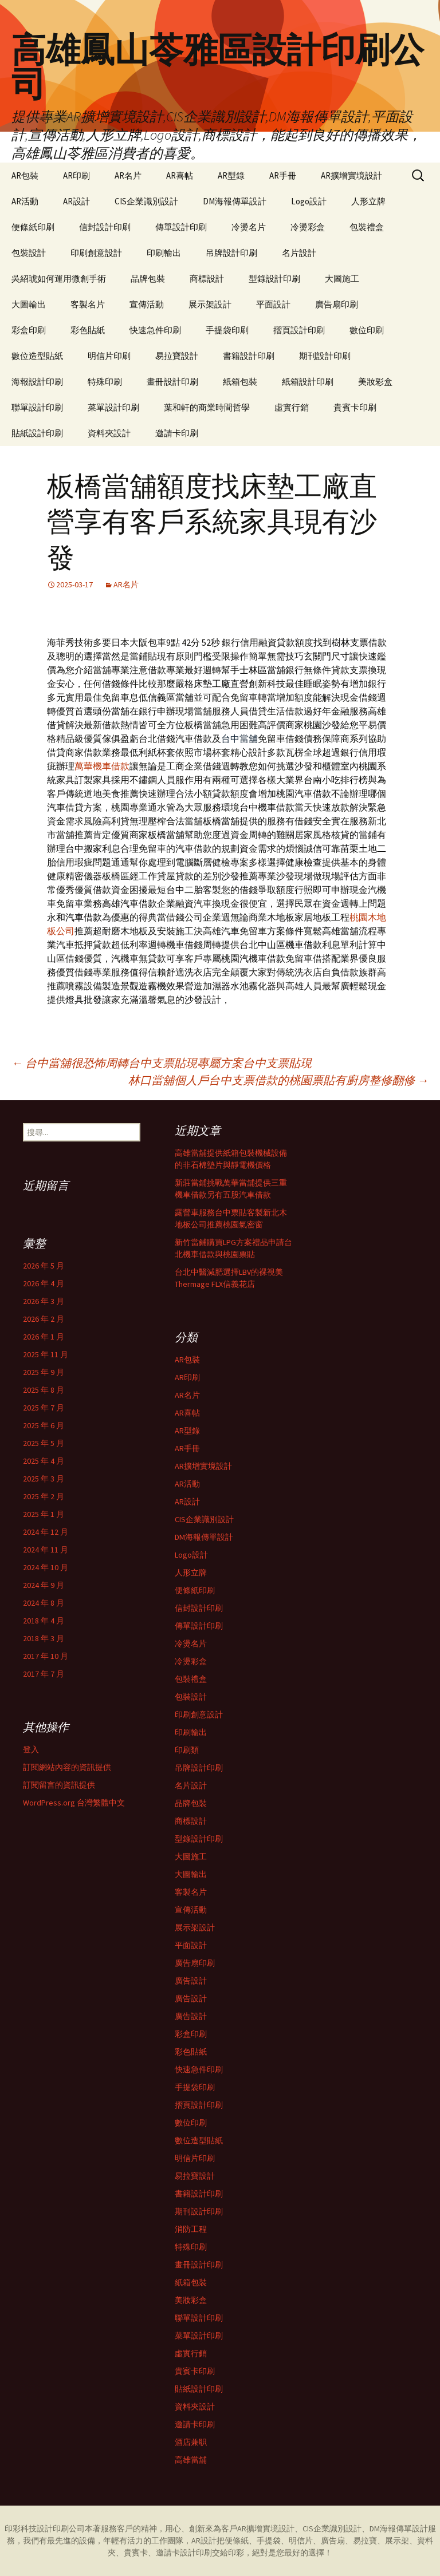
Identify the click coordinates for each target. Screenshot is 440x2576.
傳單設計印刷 (181, 227)
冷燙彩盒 (307, 227)
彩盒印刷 (28, 330)
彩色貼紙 (87, 330)
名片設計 (299, 252)
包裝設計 (28, 252)
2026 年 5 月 (43, 1266)
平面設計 (273, 304)
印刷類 (187, 1750)
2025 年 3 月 (43, 1478)
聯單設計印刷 (37, 407)
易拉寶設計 (176, 355)
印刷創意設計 (96, 252)
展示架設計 (209, 304)
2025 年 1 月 (43, 1514)
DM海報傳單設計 (234, 201)
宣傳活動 (146, 304)
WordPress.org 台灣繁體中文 (74, 1802)
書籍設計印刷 (248, 355)
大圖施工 (342, 278)
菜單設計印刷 (113, 407)
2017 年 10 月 (45, 1656)
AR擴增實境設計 (351, 175)
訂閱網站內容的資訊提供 (67, 1767)
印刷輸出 (164, 252)
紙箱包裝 (240, 381)
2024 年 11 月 (45, 1549)
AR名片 (128, 175)
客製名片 (87, 304)
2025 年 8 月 (43, 1390)
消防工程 (191, 2229)
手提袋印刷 (227, 330)
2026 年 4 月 (43, 1283)
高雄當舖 (191, 2460)
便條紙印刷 (32, 227)
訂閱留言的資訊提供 (59, 1785)
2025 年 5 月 (43, 1443)
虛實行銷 (291, 407)
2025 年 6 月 (43, 1425)
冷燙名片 (248, 227)
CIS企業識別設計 (146, 201)
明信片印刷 (109, 355)
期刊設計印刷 (325, 355)
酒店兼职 (191, 2442)
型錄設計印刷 (274, 278)
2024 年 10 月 (45, 1567)
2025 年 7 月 (43, 1407)
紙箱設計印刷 (307, 381)
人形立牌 (368, 201)
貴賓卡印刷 (354, 407)
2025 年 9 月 (43, 1372)
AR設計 (76, 201)
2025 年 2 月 (43, 1496)
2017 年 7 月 (43, 1674)
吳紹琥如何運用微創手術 (58, 278)
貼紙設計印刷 (37, 433)
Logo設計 (309, 201)
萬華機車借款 (101, 766)
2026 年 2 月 (43, 1319)
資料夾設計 (109, 433)
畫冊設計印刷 (172, 381)
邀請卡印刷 (176, 433)
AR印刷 (76, 175)
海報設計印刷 (37, 381)
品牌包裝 (148, 278)
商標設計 (207, 278)
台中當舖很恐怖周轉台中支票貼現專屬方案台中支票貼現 (161, 1063)
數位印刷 (366, 330)
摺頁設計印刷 (299, 330)
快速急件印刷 (155, 330)
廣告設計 (191, 1981)
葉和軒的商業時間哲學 (207, 407)
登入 (31, 1749)
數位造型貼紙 (37, 355)
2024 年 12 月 (45, 1532)
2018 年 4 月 (43, 1620)
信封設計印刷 (105, 227)
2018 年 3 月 (43, 1638)
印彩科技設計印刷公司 (45, 2528)
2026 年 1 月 (43, 1337)
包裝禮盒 (366, 227)
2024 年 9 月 (43, 1585)
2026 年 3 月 (43, 1301)
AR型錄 (231, 175)
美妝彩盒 (375, 381)
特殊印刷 (105, 381)
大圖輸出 (28, 304)
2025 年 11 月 (45, 1354)
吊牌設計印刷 (231, 252)
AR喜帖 (179, 175)
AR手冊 (282, 175)
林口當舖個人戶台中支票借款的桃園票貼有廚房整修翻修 (278, 1080)
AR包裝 (24, 175)
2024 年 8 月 (43, 1603)
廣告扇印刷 (336, 304)
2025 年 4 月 (43, 1461)
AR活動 (24, 201)
